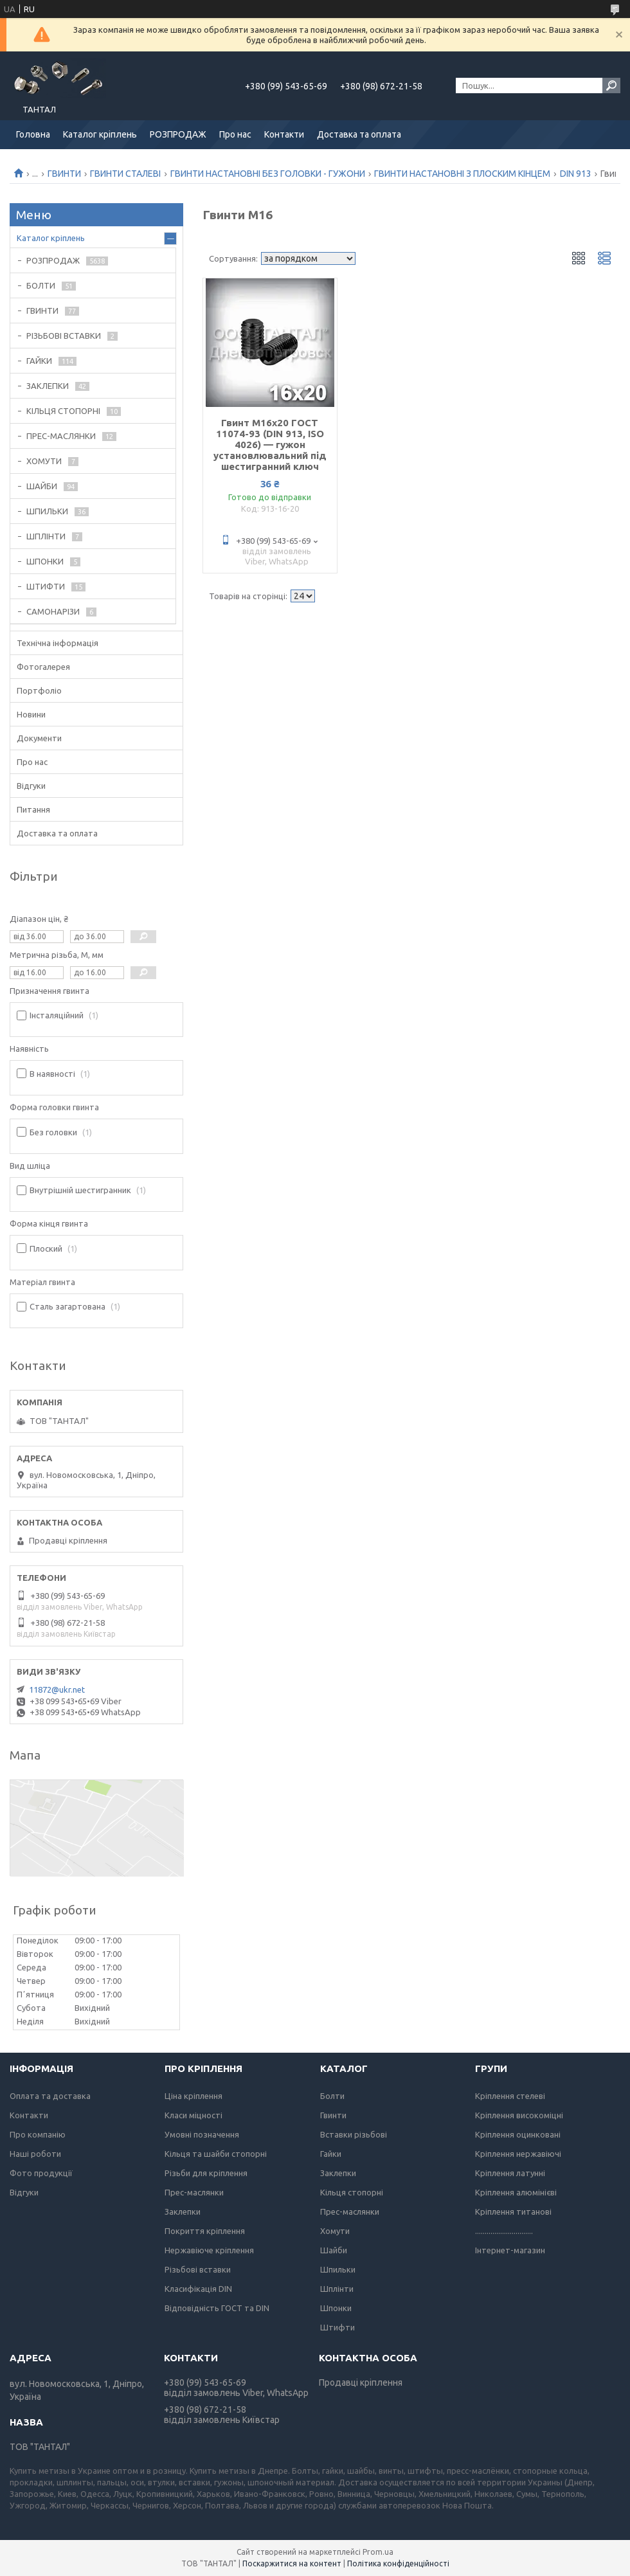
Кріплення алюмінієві (516, 2192)
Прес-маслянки (194, 2192)
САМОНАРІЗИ (53, 611)
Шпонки (336, 2307)
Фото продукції (41, 2172)
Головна (33, 134)
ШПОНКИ (45, 561)
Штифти (337, 2327)
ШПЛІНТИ (46, 536)
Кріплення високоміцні (519, 2115)
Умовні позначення (202, 2134)
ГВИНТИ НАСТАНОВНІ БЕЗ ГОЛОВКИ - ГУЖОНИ (267, 173)
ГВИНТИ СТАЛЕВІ (125, 173)
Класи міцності (193, 2115)
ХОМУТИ (44, 460)
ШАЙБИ (41, 486)
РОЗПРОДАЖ (178, 134)
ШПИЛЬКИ (47, 511)
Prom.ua (378, 2552)
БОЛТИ (40, 285)
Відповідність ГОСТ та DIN (217, 2307)
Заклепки (183, 2211)
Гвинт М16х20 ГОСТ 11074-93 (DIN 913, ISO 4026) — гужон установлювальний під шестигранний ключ (270, 444)
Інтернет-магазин (510, 2250)
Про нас (235, 134)
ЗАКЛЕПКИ (47, 385)
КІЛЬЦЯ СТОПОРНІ (63, 410)
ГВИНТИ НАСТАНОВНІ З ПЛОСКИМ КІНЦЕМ (462, 173)
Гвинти (333, 2115)
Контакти (284, 134)
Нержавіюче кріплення (209, 2250)
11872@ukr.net (57, 1689)
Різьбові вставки (198, 2269)
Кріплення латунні (510, 2172)
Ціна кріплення (193, 2095)
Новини (31, 714)
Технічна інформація (57, 642)
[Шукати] (611, 85)
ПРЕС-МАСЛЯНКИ (61, 435)
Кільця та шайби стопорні (216, 2153)
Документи (39, 738)
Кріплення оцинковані (518, 2134)
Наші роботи (35, 2153)
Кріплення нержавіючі (518, 2153)
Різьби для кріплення (206, 2172)
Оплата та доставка (50, 2095)
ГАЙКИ (39, 360)
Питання (33, 809)
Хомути (335, 2230)
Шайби (333, 2250)
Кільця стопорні (351, 2192)
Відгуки (31, 785)
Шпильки (338, 2269)
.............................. (504, 2230)
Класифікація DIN (198, 2288)
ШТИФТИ (45, 586)
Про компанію (38, 2134)
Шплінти (337, 2288)
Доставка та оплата (359, 134)
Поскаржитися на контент (291, 2563)
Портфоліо (39, 690)
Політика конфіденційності (398, 2563)
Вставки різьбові (353, 2134)
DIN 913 (575, 173)
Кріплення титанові (513, 2211)
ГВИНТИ (64, 173)
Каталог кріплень (100, 134)
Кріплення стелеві (510, 2095)
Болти (332, 2095)
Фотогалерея (43, 666)
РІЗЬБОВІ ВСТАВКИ (63, 335)
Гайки (330, 2153)
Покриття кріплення (205, 2230)
